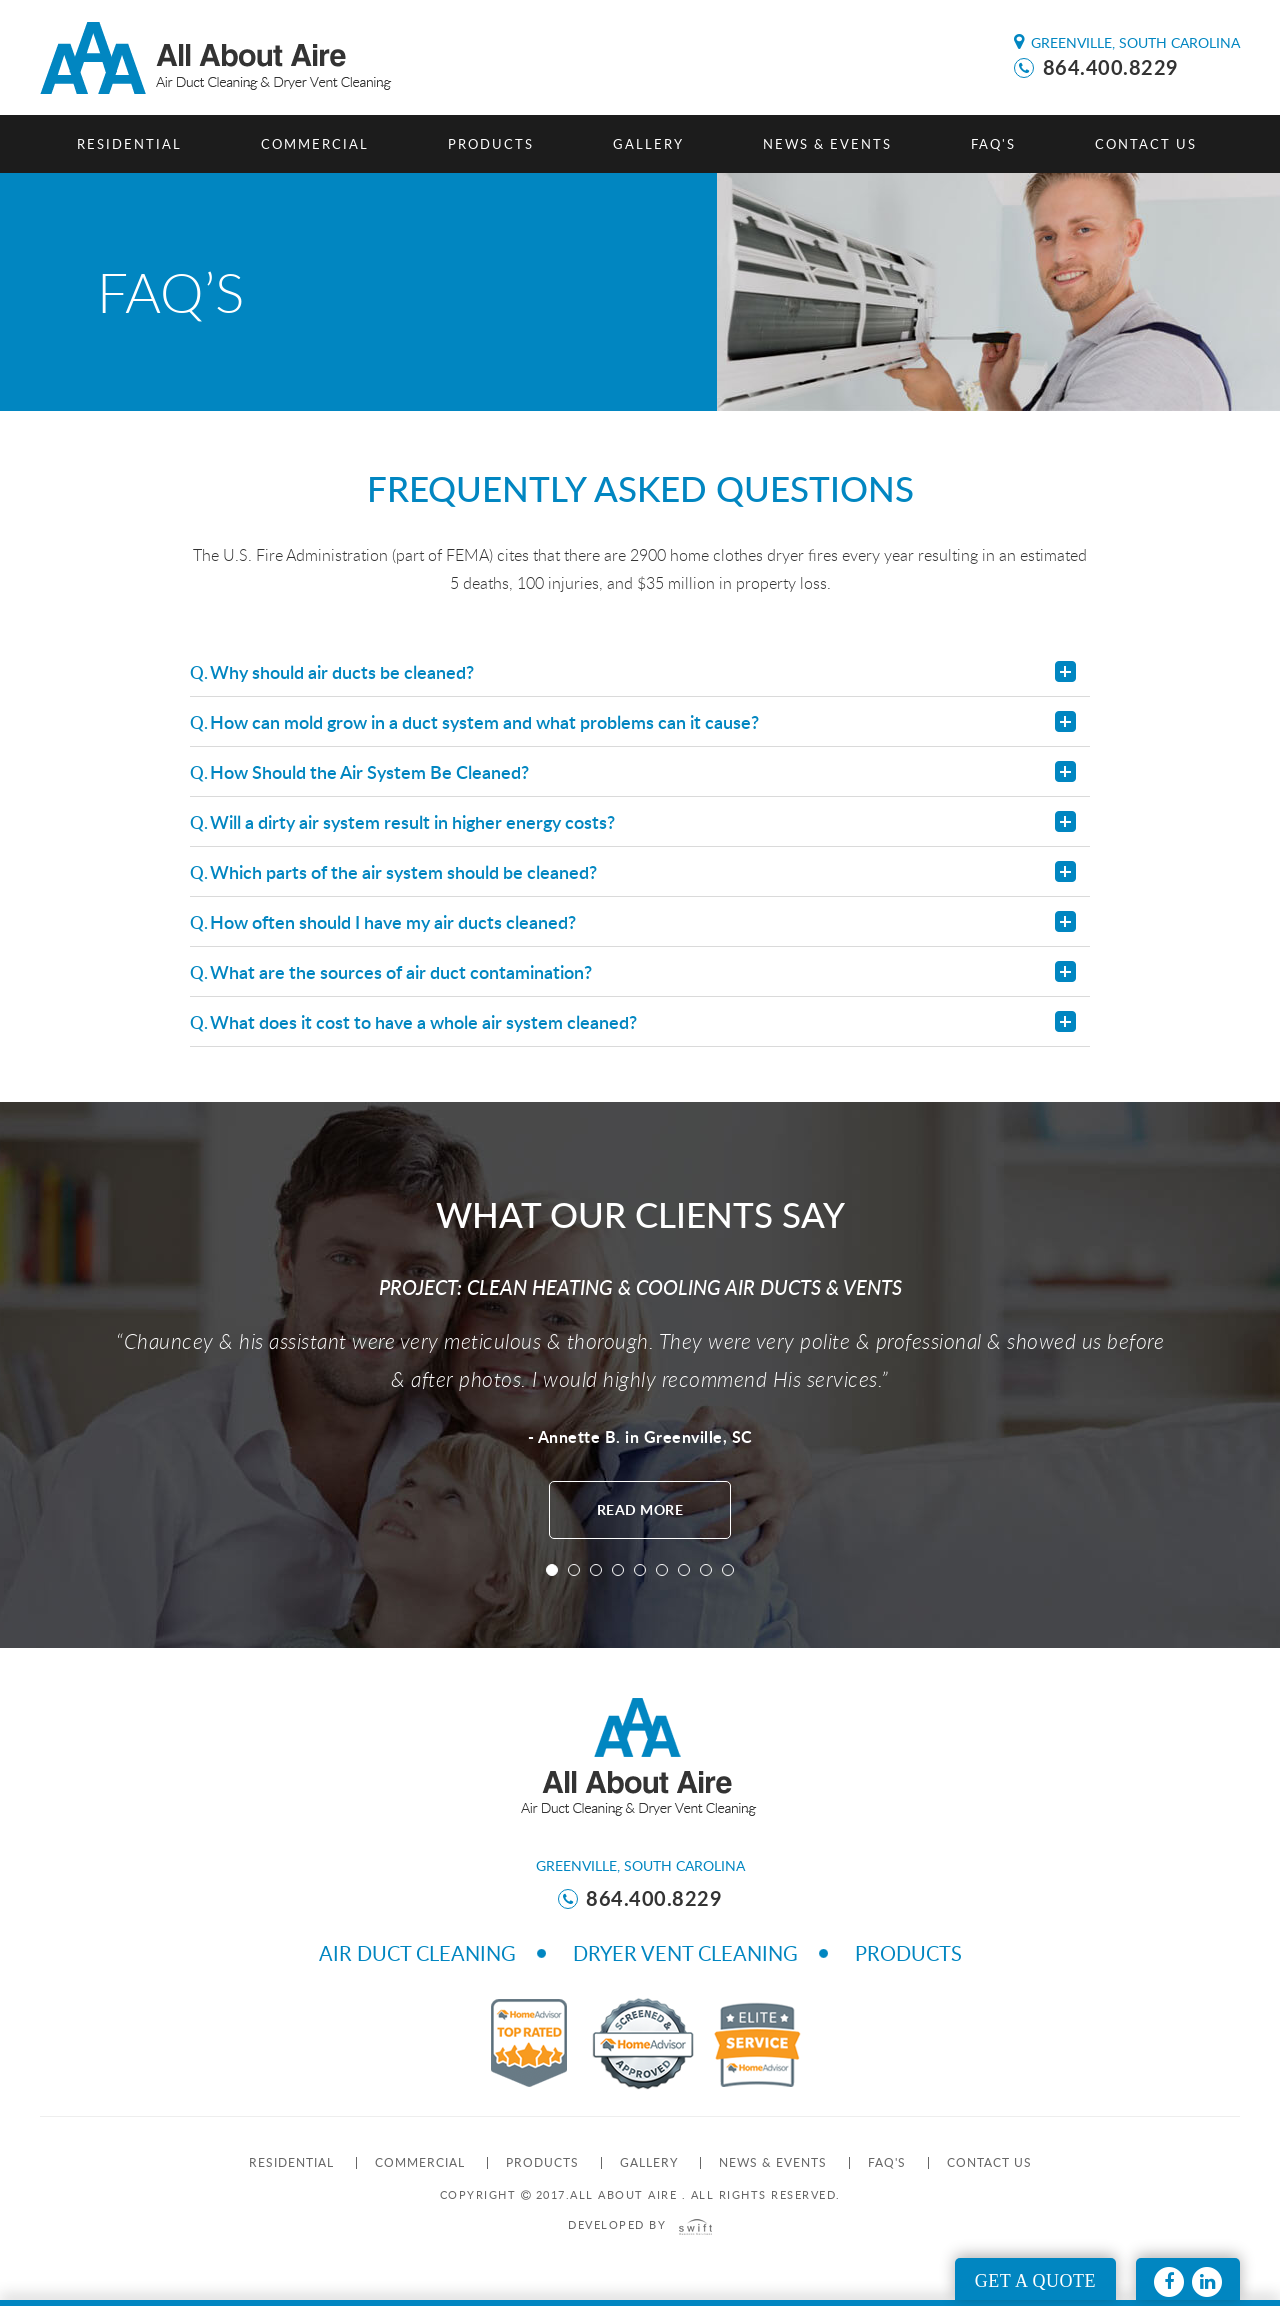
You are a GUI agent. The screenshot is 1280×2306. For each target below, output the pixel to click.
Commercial (315, 144)
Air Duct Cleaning (417, 1953)
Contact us (1146, 144)
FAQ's (993, 144)
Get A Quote (1035, 2281)
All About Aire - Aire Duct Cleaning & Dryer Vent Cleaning (219, 58)
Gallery (648, 144)
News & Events (827, 144)
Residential (129, 144)
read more (640, 1509)
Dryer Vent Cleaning (685, 1953)
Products (491, 144)
